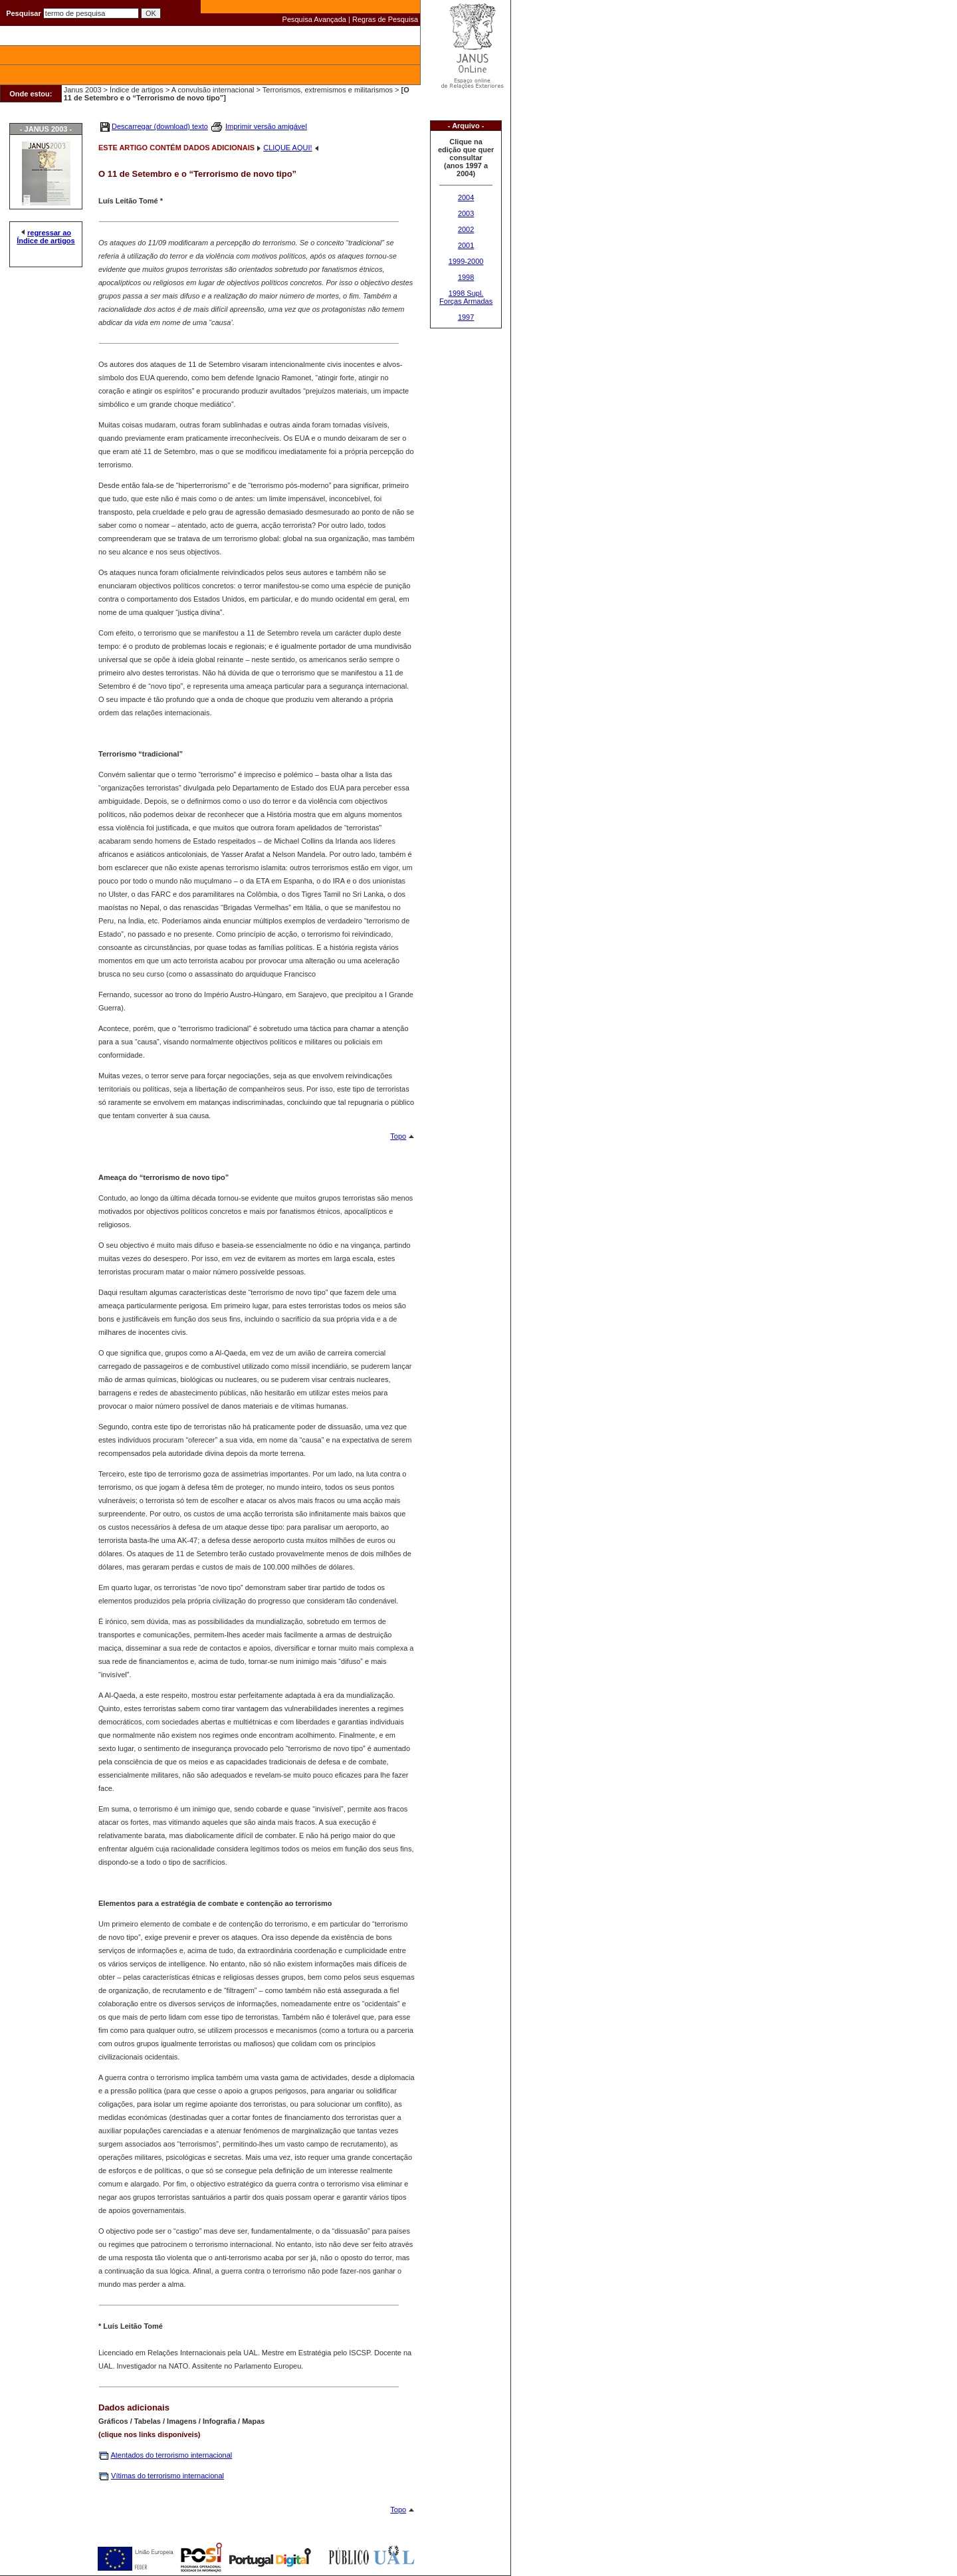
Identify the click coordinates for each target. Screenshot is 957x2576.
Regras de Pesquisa (385, 19)
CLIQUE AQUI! (287, 148)
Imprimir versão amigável (266, 126)
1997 (466, 317)
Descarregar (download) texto (160, 126)
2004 (466, 197)
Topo (398, 1136)
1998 (466, 277)
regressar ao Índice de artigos (45, 237)
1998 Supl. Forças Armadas (465, 297)
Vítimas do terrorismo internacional (167, 2476)
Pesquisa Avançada (314, 19)
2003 (466, 213)
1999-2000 (466, 261)
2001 (466, 245)
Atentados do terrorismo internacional (171, 2455)
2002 (466, 229)
